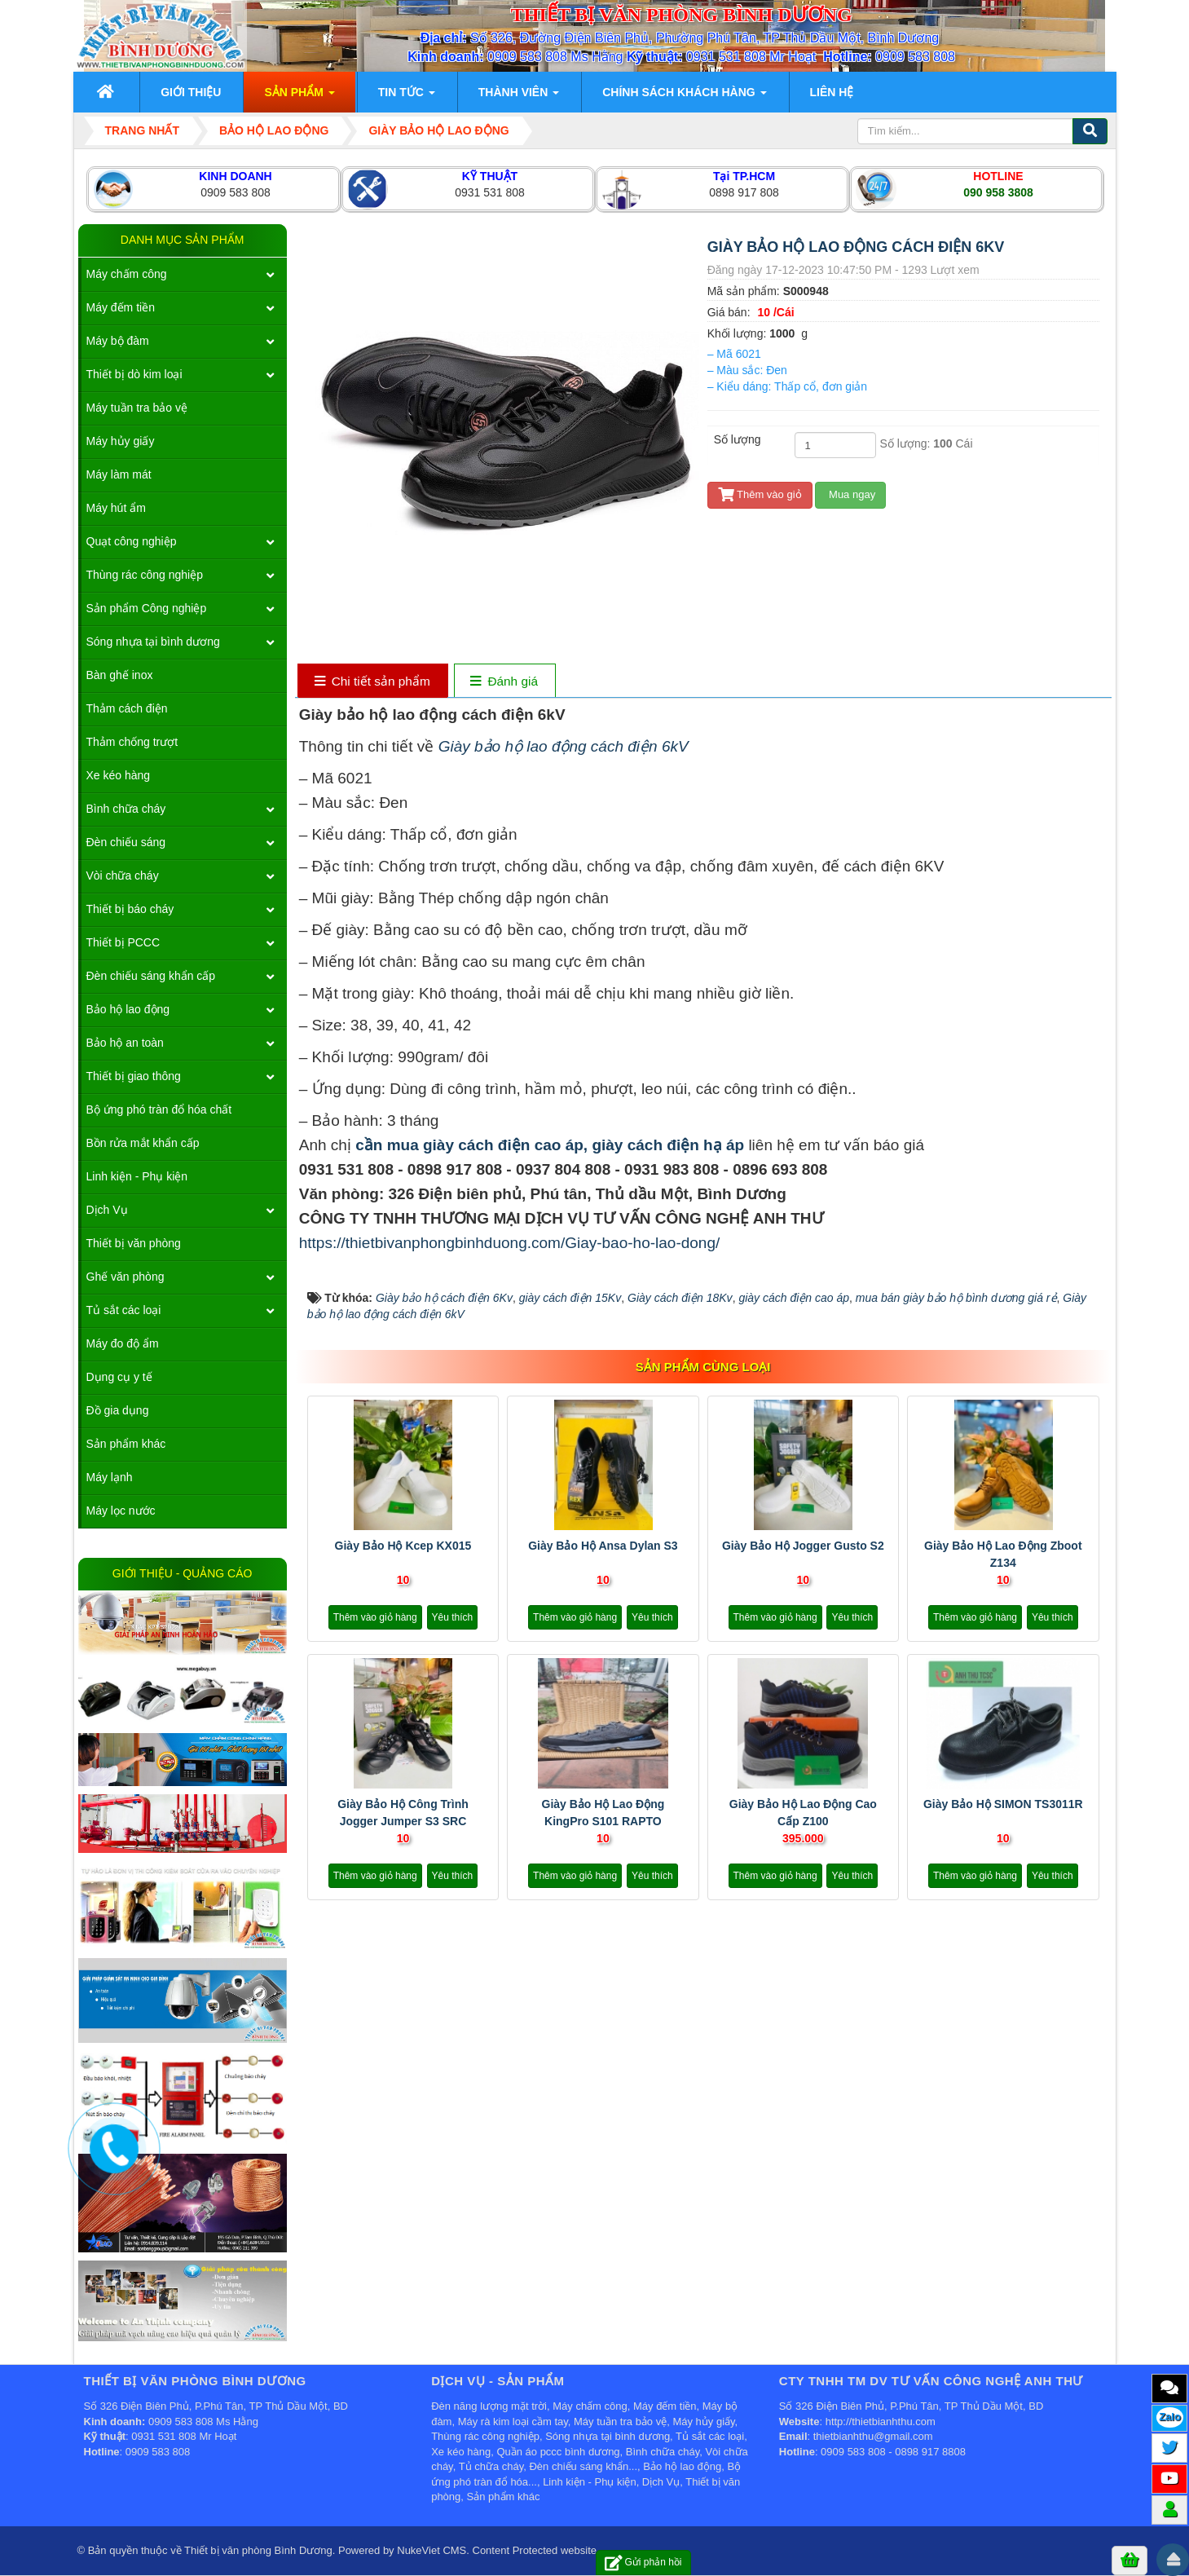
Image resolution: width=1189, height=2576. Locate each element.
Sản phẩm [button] (299, 97)
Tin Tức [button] (406, 97)
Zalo (1170, 2417)
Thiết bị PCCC (123, 942)
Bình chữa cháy (126, 808)
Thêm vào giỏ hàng (375, 1617)
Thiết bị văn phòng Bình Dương (258, 2550)
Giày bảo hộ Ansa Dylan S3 (603, 1545)
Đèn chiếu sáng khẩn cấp (151, 975)
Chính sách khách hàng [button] (684, 97)
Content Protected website (535, 2550)
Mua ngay (850, 494)
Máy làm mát (119, 474)
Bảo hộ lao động (128, 1009)
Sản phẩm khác (126, 1443)
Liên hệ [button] (832, 92)
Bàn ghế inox (119, 674)
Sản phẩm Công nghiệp (146, 608)
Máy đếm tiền (120, 307)
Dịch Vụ (107, 1209)
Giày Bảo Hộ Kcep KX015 (403, 1545)
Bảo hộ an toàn (125, 1042)
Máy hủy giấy (120, 441)
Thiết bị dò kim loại (134, 374)
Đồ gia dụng (117, 1410)
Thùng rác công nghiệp (144, 574)
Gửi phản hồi (643, 2562)
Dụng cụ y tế (119, 1376)
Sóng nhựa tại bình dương (153, 641)
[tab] (372, 682)
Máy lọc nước (121, 1510)
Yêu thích (452, 1617)
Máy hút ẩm (116, 507)
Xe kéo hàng (118, 775)
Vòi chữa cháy (122, 875)
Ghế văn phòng (125, 1276)
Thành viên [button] (518, 97)
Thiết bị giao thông (133, 1076)
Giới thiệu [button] (191, 92)
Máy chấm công (126, 273)
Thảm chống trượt (132, 741)
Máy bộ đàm (117, 340)
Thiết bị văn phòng (133, 1243)
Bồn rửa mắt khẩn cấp (143, 1142)
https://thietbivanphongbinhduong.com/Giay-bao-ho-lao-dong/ (509, 1242)
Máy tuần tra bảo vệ (136, 407)
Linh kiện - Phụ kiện (137, 1176)
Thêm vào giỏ (760, 494)
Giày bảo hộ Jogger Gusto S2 (803, 1545)
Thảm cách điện (127, 708)
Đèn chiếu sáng (126, 842)
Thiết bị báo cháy (130, 908)
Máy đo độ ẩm (122, 1343)
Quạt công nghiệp (131, 541)
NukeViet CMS (431, 2550)
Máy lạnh (109, 1477)
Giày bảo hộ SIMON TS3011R (1003, 1804)
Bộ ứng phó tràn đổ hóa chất (159, 1109)
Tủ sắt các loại (123, 1310)
